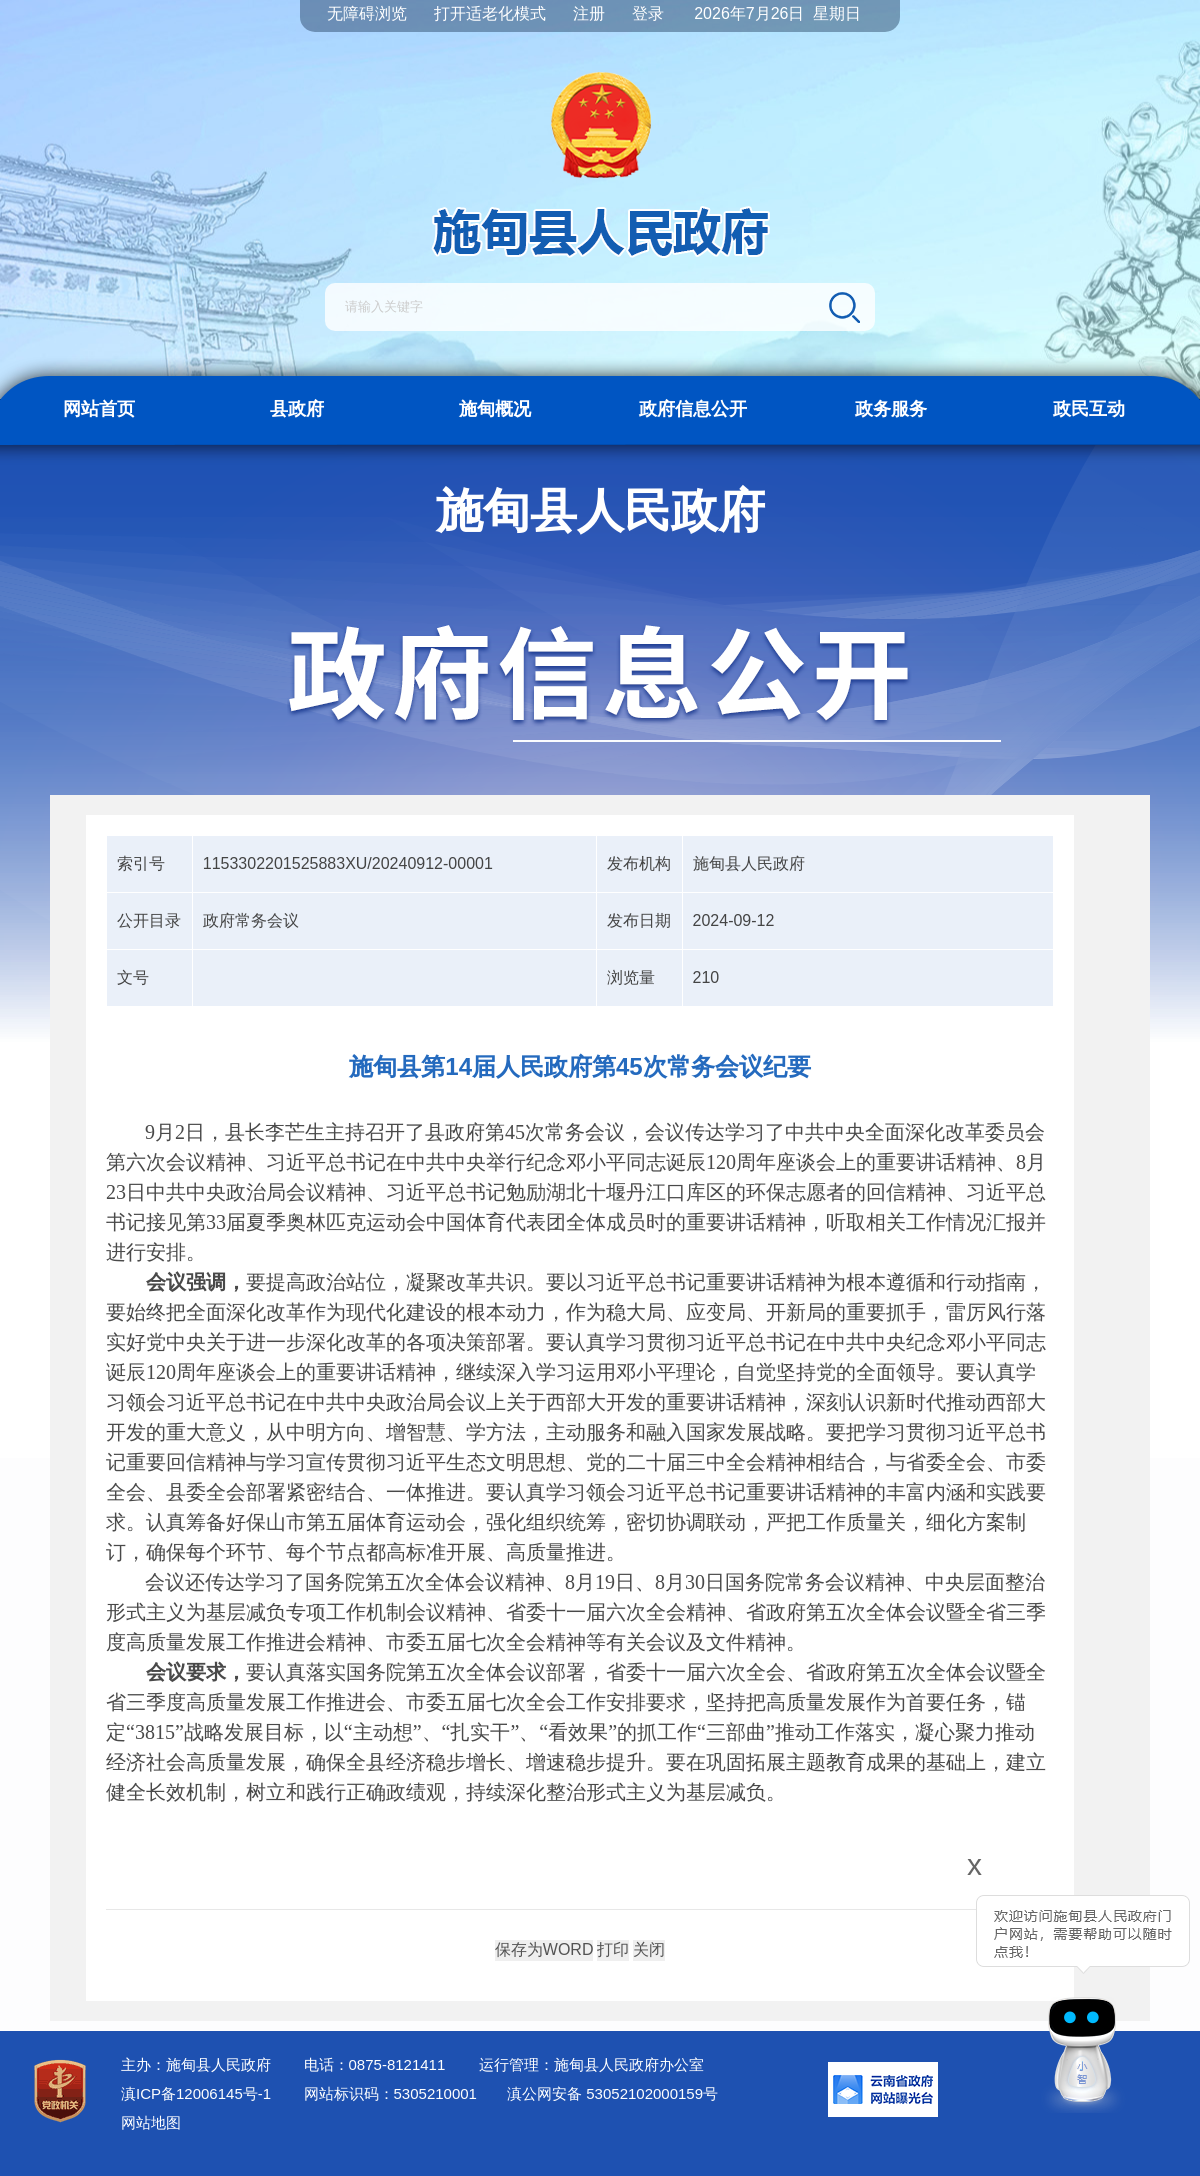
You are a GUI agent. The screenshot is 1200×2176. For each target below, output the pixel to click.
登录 (648, 13)
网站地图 (151, 2122)
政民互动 (1089, 409)
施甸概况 (495, 409)
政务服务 (891, 409)
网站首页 (99, 409)
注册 (589, 13)
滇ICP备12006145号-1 (196, 2093)
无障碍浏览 (367, 13)
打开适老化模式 (490, 13)
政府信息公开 (693, 409)
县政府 (297, 409)
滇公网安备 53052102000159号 (612, 2093)
